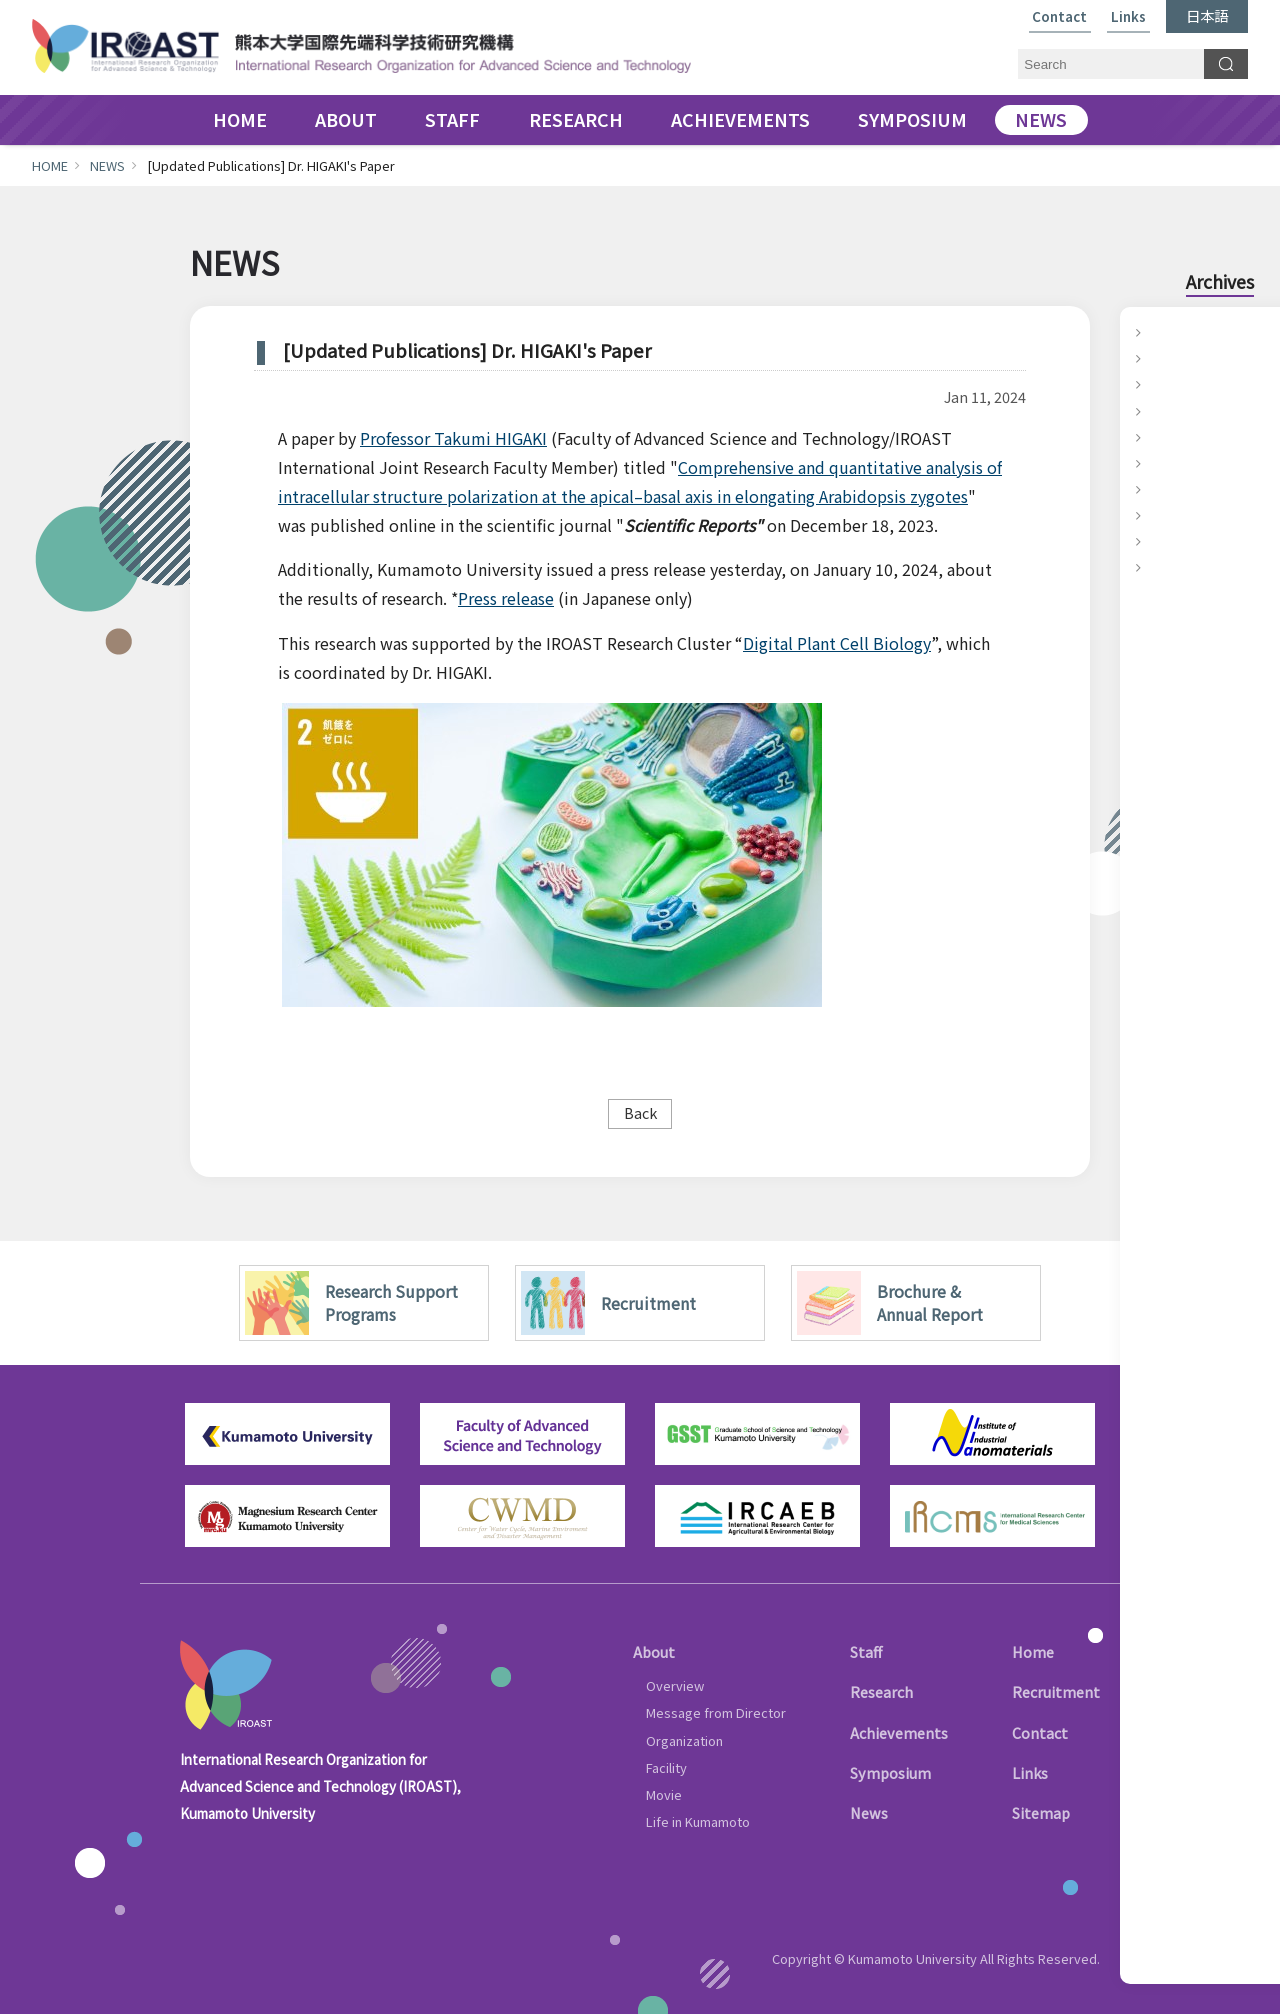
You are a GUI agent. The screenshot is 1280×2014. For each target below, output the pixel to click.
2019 (1163, 489)
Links (1128, 17)
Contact (1059, 17)
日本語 (1207, 15)
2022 (1163, 411)
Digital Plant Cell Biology (837, 643)
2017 (1163, 541)
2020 (1163, 463)
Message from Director (716, 1712)
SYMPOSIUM (912, 121)
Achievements (899, 1732)
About (654, 1651)
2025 (1163, 332)
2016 (1163, 567)
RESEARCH (576, 121)
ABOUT (346, 121)
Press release (506, 598)
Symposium (890, 1772)
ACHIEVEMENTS (740, 121)
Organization (684, 1740)
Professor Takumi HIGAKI (453, 438)
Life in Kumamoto (698, 1821)
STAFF (452, 121)
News (869, 1812)
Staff (866, 1651)
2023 (1163, 384)
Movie (664, 1794)
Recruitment (1056, 1691)
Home (1033, 1651)
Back (640, 1112)
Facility (666, 1767)
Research (881, 1691)
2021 (1163, 437)
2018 (1163, 515)
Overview (675, 1685)
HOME (240, 121)
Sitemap (1041, 1812)
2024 (1163, 358)
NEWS (1041, 121)
